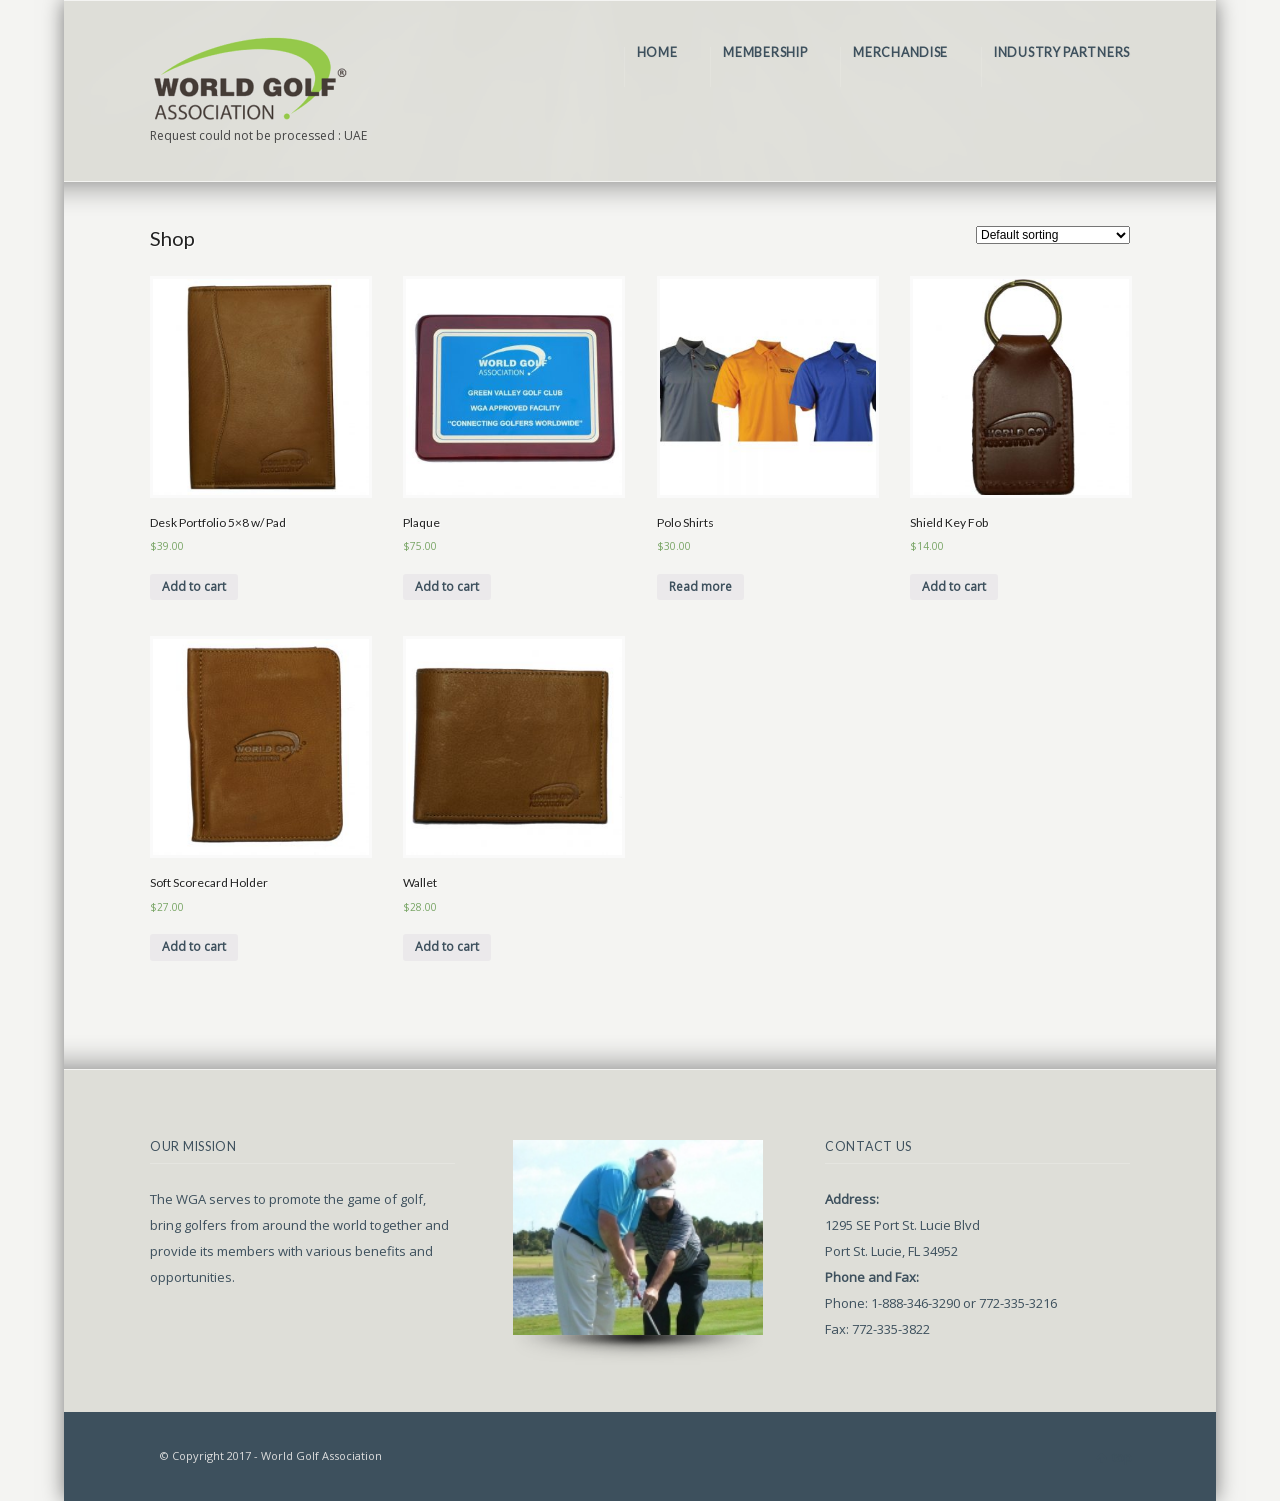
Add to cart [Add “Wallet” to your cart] (447, 946)
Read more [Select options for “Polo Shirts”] (700, 586)
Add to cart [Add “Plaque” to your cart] (447, 586)
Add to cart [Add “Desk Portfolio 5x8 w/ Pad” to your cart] (194, 586)
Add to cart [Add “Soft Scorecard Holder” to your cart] (194, 946)
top (1122, 1457)
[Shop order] (1053, 235)
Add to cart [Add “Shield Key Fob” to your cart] (954, 586)
